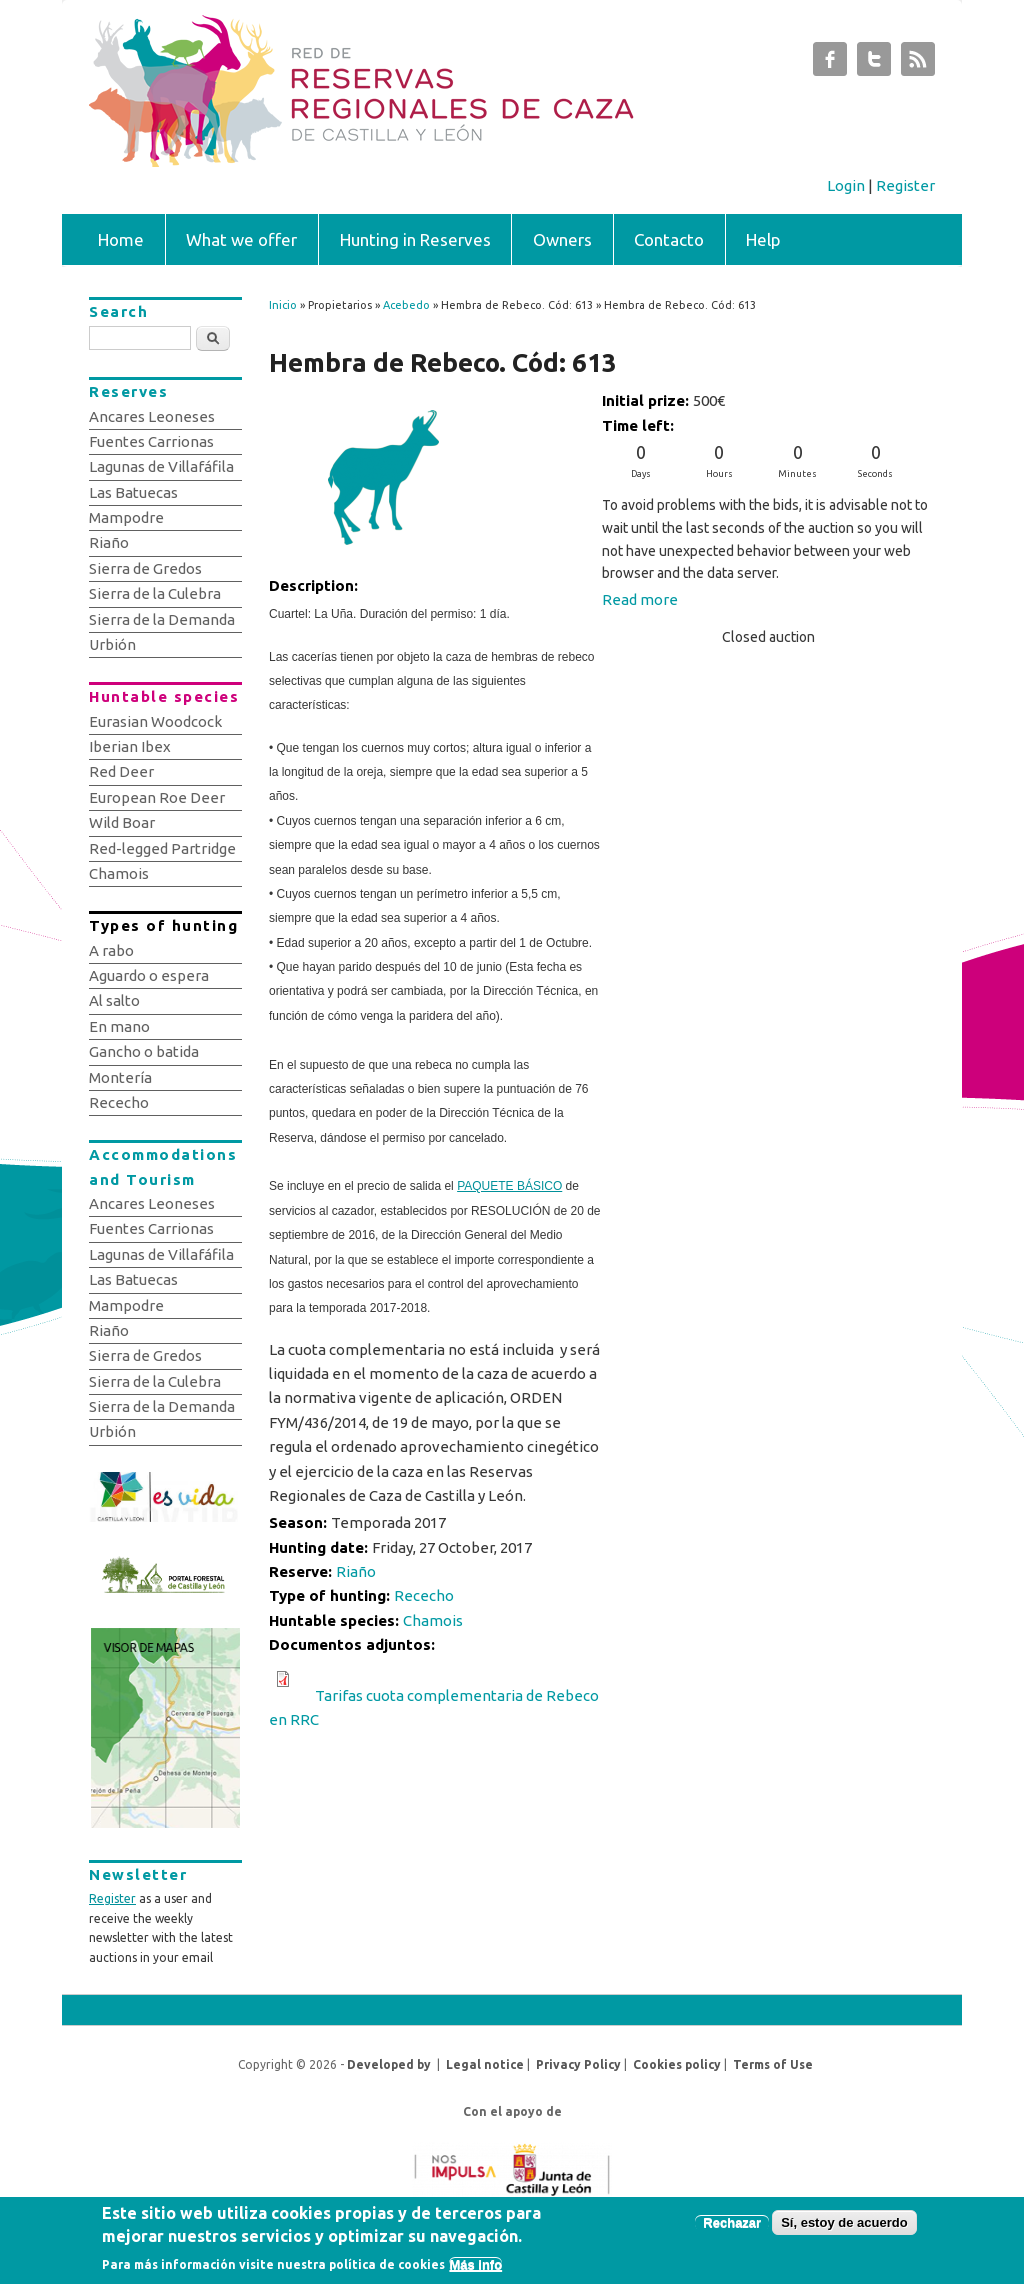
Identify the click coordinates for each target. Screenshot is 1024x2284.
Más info (475, 2269)
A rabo (111, 950)
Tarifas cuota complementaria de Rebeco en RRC (434, 1707)
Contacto (669, 239)
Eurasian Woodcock (155, 721)
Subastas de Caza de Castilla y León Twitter (874, 64)
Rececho (424, 1595)
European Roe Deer (157, 797)
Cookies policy (677, 2064)
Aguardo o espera (149, 975)
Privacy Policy (578, 2064)
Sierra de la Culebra (155, 593)
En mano (119, 1026)
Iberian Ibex (130, 746)
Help (763, 239)
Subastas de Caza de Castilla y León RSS (918, 64)
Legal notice (485, 2064)
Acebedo (406, 305)
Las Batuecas (133, 492)
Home (121, 239)
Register (905, 185)
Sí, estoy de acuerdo (844, 2227)
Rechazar (732, 2227)
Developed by (389, 2064)
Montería (120, 1077)
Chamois (433, 1620)
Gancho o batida (144, 1051)
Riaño (356, 1571)
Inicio (283, 305)
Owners (562, 239)
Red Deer (121, 771)
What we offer (241, 239)
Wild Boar (122, 822)
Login (846, 185)
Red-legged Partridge (162, 848)
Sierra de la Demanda (162, 619)
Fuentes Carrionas (151, 441)
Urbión (112, 644)
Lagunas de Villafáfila (161, 466)
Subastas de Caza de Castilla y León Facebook (830, 64)
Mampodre (126, 517)
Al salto (114, 1000)
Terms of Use (773, 2064)
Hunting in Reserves (415, 239)
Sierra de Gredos (145, 568)
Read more (640, 599)
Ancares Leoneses (152, 416)
